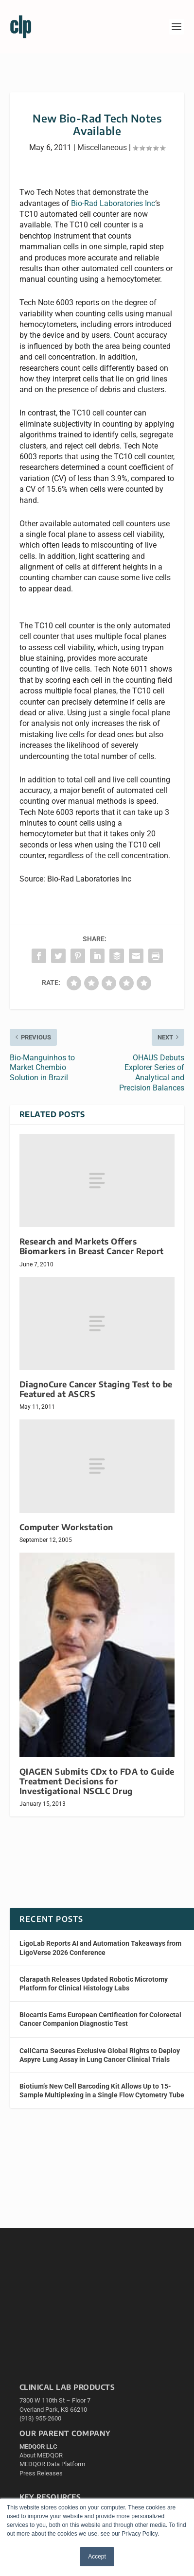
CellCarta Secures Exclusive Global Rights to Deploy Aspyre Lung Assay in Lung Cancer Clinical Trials (99, 2055)
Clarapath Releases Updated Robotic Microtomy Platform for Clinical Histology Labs (93, 1983)
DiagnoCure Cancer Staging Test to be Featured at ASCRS (96, 1389)
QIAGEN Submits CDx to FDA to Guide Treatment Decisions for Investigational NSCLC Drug (97, 1781)
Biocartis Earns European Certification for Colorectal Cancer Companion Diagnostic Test (100, 2019)
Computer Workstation (66, 1527)
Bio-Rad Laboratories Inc (113, 203)
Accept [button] (97, 2556)
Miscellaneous (102, 147)
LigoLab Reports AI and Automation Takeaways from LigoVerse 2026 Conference (100, 1947)
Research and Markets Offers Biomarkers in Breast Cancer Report (91, 1246)
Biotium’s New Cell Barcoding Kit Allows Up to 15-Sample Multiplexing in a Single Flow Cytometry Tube (101, 2090)
